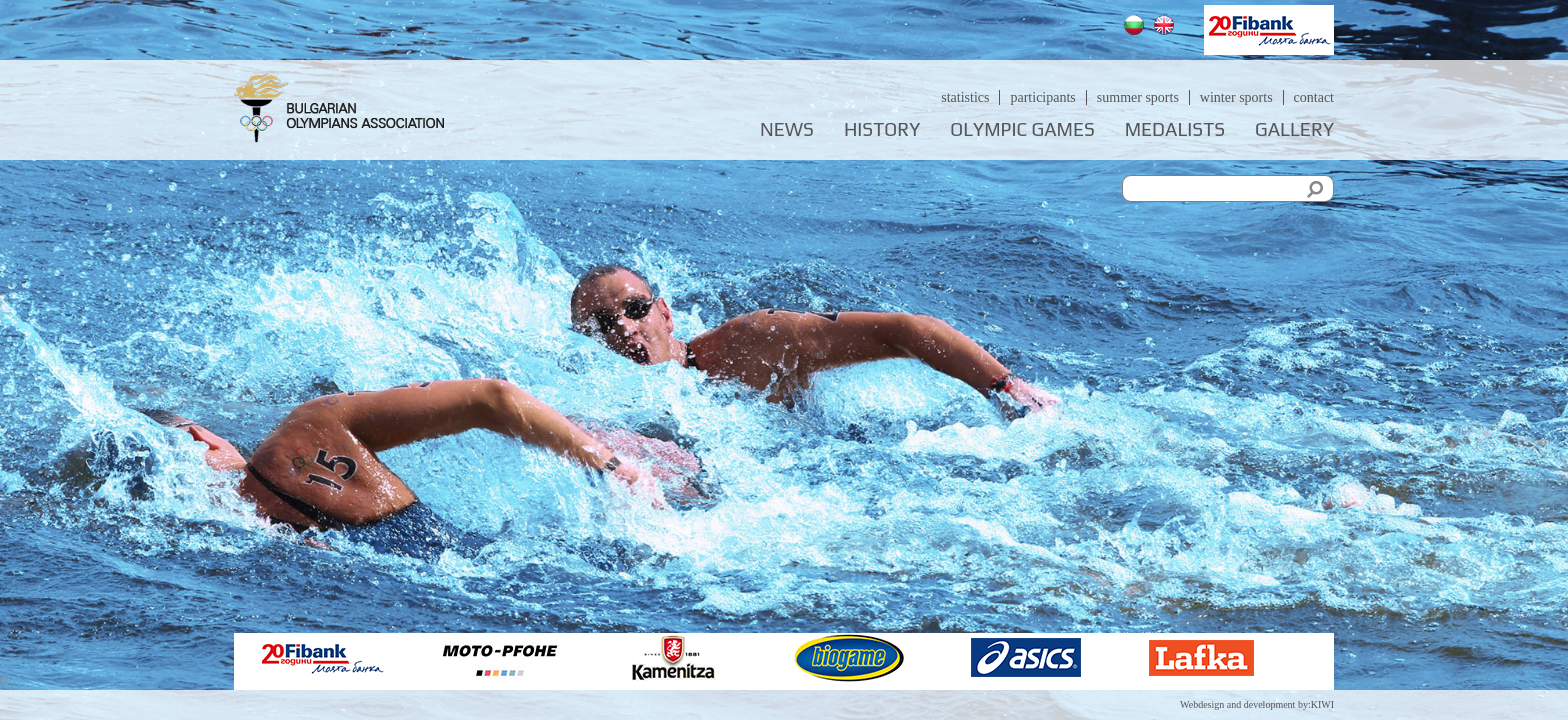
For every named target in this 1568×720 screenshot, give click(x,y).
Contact (1314, 97)
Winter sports (1236, 97)
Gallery (1294, 129)
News (787, 129)
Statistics (965, 97)
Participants (1042, 97)
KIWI (1322, 704)
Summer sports (1138, 97)
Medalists (1175, 129)
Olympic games (1022, 129)
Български (1136, 27)
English (1166, 27)
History (882, 129)
